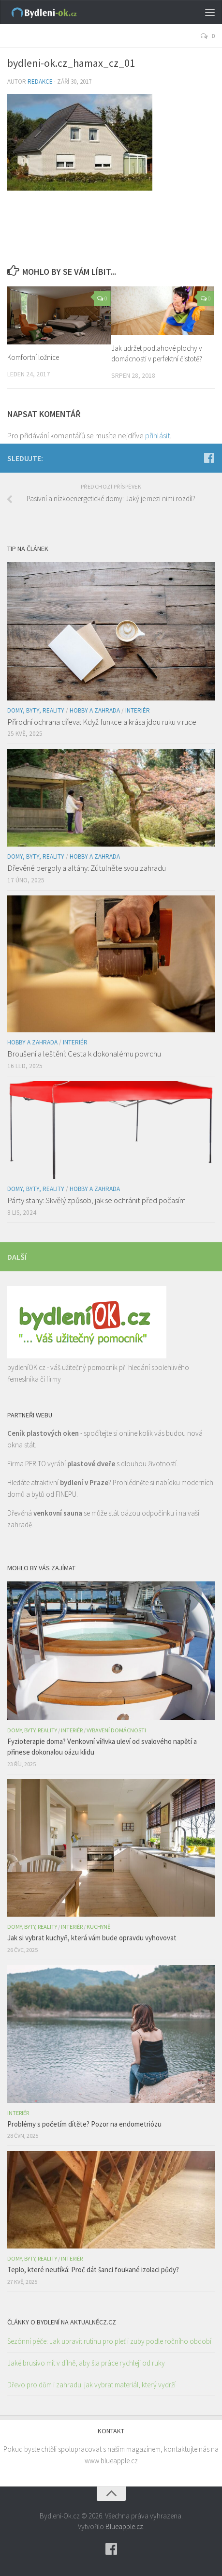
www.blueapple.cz (111, 2460)
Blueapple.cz (124, 2526)
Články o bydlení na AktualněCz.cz (61, 2322)
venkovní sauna (57, 1513)
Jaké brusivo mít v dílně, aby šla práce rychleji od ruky (86, 2363)
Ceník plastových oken (43, 1433)
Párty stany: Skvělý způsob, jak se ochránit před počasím (96, 1200)
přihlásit (157, 435)
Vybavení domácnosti (116, 1730)
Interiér (137, 710)
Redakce (40, 81)
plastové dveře (91, 1463)
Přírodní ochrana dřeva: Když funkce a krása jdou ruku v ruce (101, 721)
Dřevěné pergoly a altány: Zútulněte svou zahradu (86, 868)
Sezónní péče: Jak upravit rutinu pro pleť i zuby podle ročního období (109, 2341)
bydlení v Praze (84, 1482)
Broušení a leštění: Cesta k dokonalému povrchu (84, 1053)
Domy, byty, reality (35, 710)
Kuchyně (98, 1926)
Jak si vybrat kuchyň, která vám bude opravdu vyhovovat (92, 1937)
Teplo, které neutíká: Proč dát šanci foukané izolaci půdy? (93, 2269)
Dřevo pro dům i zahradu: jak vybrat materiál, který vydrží (91, 2384)
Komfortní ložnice (33, 357)
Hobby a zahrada (95, 710)
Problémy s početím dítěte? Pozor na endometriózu (84, 2124)
